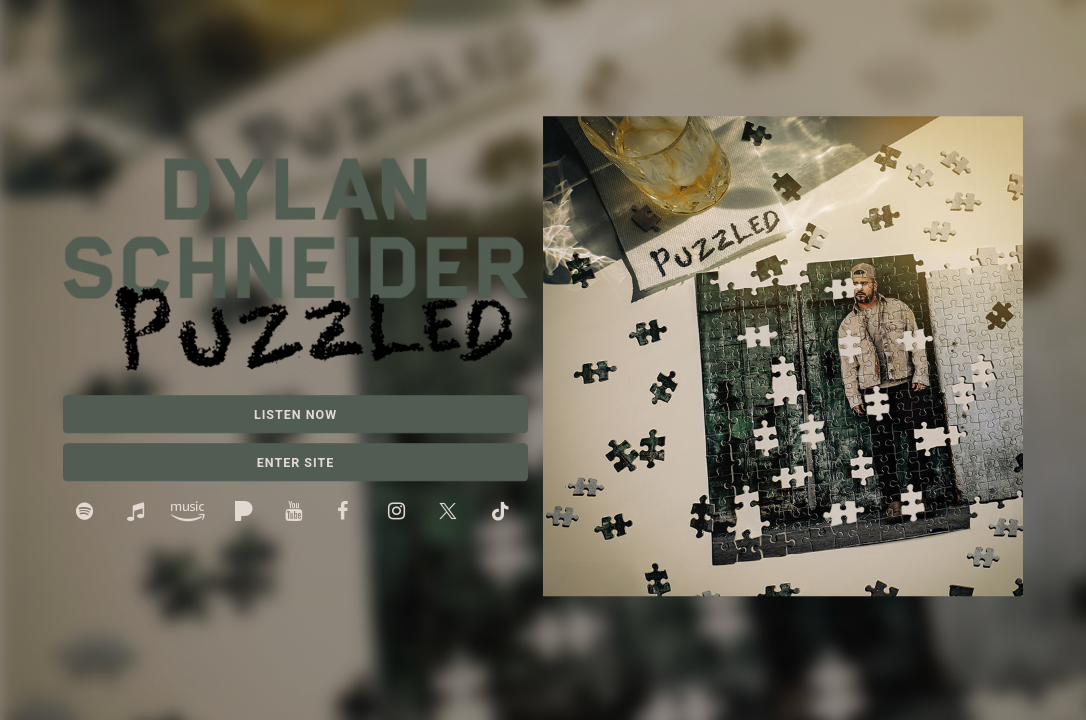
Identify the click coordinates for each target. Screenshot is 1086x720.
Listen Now (295, 414)
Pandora (246, 513)
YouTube (297, 513)
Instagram (400, 513)
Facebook (349, 513)
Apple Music (139, 513)
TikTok (502, 513)
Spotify (88, 513)
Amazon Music (193, 513)
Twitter (451, 513)
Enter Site (296, 462)
